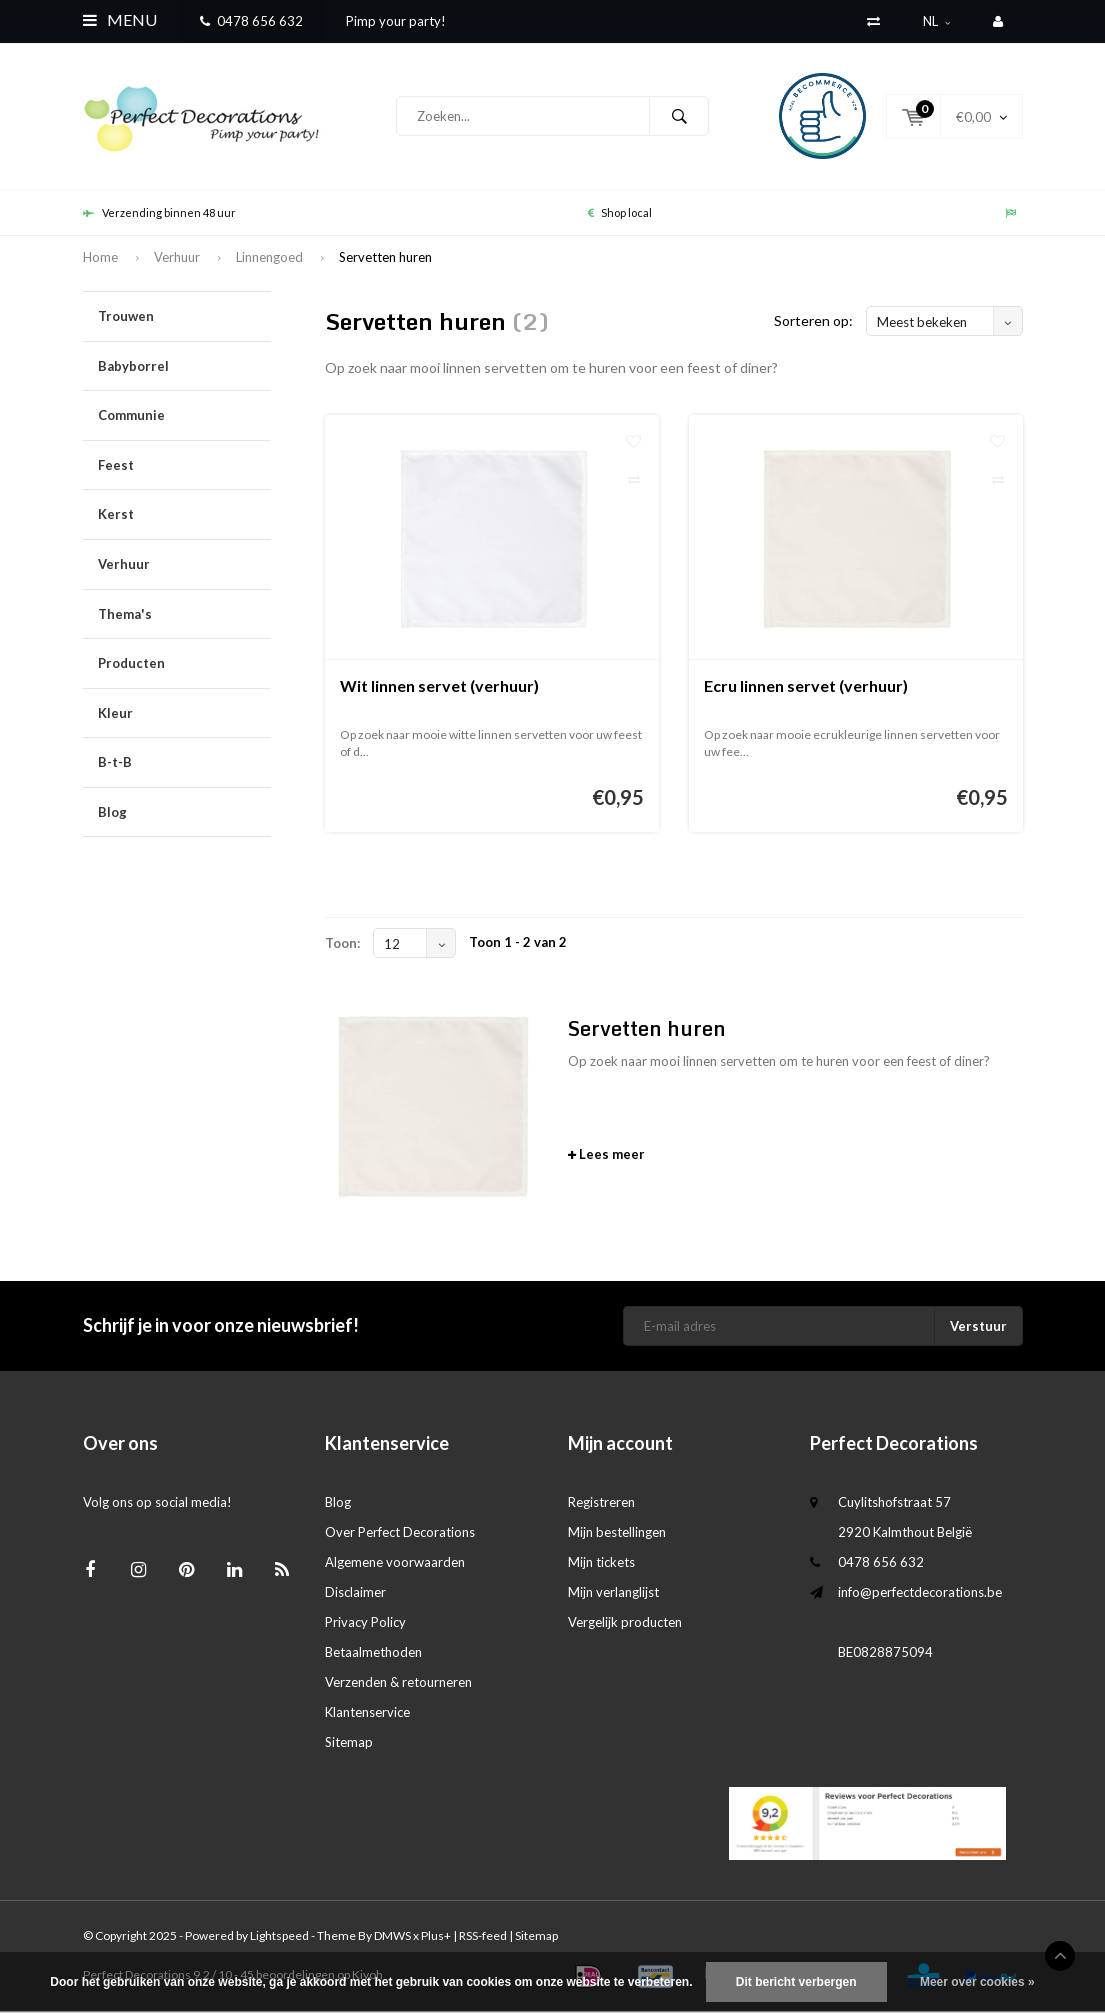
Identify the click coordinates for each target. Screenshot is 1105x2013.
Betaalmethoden (373, 1653)
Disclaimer (355, 1593)
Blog (112, 814)
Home (100, 258)
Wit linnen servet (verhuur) (439, 687)
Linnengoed (269, 258)
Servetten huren (385, 258)
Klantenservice (367, 1713)
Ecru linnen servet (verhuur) (806, 687)
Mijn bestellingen (617, 1533)
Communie (184, 417)
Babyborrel (184, 367)
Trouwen (184, 318)
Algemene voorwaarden (395, 1563)
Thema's (184, 615)
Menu (120, 19)
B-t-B (184, 764)
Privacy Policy (365, 1623)
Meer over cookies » (977, 1982)
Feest (184, 467)
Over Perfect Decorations (400, 1533)
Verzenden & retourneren (398, 1683)
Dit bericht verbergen (796, 1982)
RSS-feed (483, 1937)
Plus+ (436, 1937)
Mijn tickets (601, 1563)
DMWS (392, 1937)
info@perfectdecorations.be (920, 1593)
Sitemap (349, 1743)
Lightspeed (279, 1937)
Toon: (342, 945)
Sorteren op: (813, 322)
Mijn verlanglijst (613, 1593)
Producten (184, 665)
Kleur (184, 714)
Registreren (601, 1503)
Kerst (184, 516)
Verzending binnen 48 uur (159, 213)
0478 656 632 (251, 21)
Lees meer (606, 1156)
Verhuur (177, 258)
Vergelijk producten (625, 1623)
